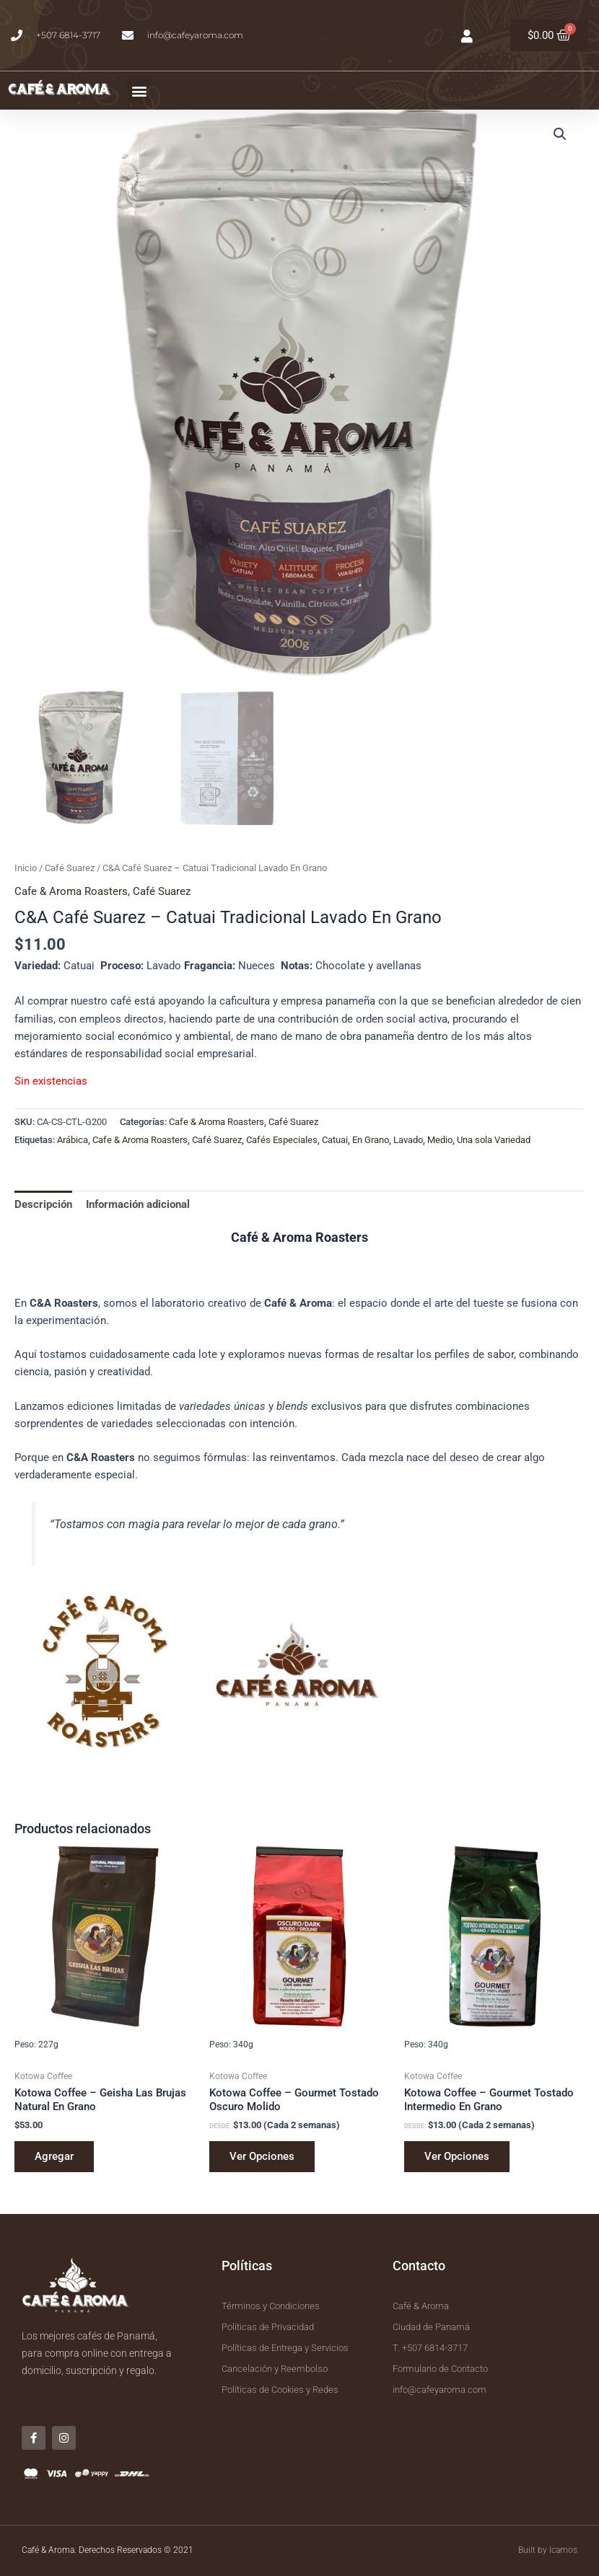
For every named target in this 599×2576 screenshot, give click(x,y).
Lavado (408, 1139)
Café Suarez (70, 868)
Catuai (335, 1139)
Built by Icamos (547, 2550)
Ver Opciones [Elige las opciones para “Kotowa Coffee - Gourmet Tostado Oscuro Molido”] (261, 2156)
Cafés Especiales (282, 1139)
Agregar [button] (54, 2156)
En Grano (370, 1139)
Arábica (72, 1139)
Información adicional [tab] (138, 1204)
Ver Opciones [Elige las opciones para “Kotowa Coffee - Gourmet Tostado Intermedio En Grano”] (456, 2156)
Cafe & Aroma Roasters (71, 891)
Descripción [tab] (43, 1204)
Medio (439, 1139)
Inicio (25, 868)
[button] (139, 90)
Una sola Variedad (493, 1139)
